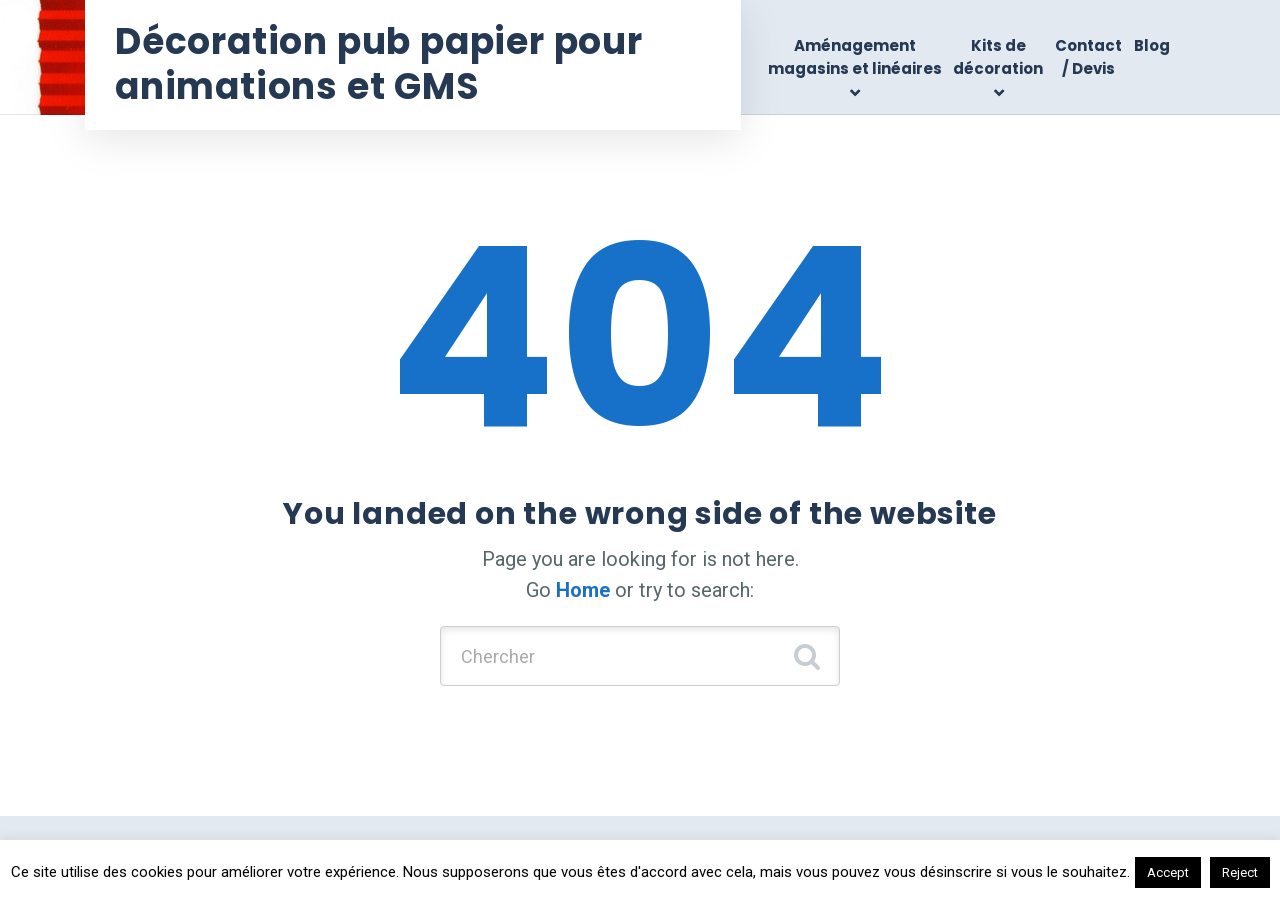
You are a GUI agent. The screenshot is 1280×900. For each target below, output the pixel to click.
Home (583, 590)
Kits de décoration (998, 57)
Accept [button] (1168, 872)
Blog (1152, 45)
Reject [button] (1240, 872)
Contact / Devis (1088, 57)
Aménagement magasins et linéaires (855, 57)
